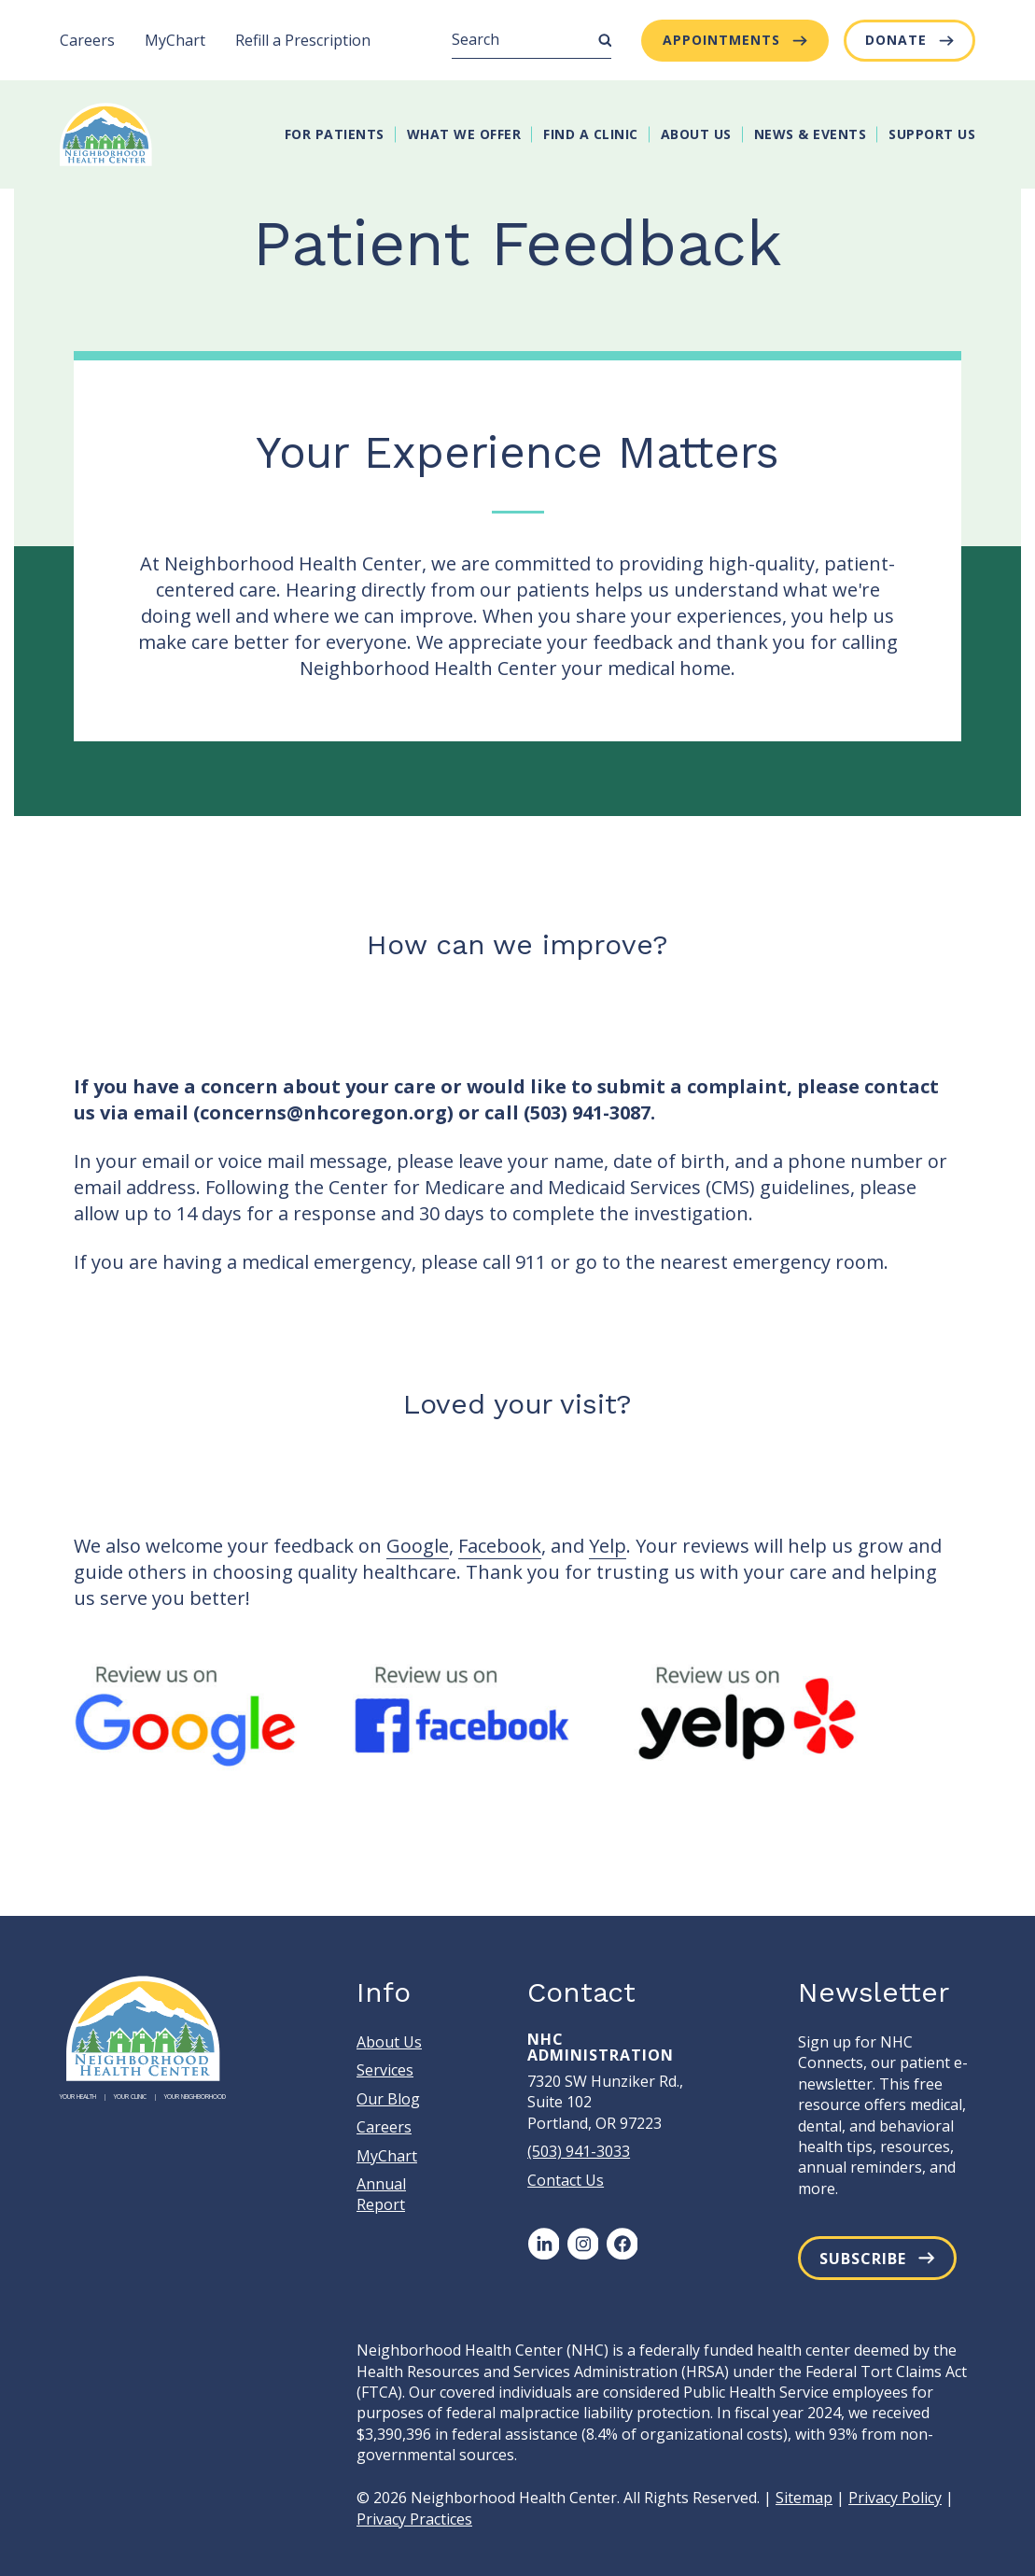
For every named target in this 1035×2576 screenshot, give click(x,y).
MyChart (175, 40)
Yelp (607, 1545)
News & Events (810, 134)
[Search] (531, 39)
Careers (87, 40)
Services (385, 2070)
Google (417, 1545)
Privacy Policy (895, 2497)
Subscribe (862, 2258)
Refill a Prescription (303, 40)
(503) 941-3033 (578, 2151)
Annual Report (381, 2194)
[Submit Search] (604, 40)
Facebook (499, 1545)
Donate (896, 40)
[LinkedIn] (543, 2243)
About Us (696, 134)
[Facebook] (621, 2243)
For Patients (335, 134)
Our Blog (388, 2099)
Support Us (931, 134)
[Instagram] (582, 2243)
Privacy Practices (414, 2519)
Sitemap (804, 2497)
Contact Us (565, 2180)
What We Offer (464, 134)
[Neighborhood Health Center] (106, 134)
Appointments (721, 40)
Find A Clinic (590, 134)
